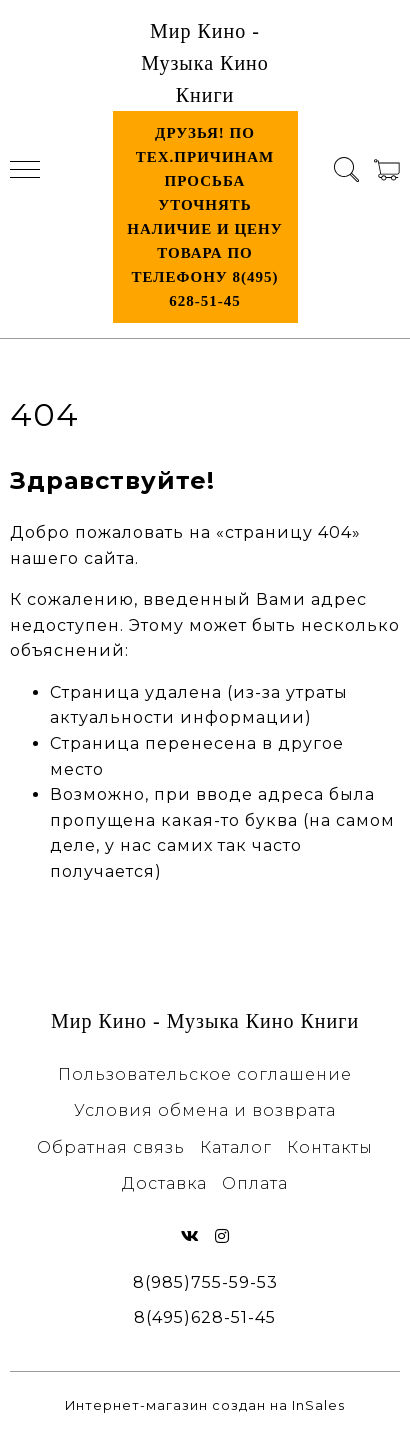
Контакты (330, 1147)
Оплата (255, 1183)
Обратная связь (111, 1147)
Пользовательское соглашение (205, 1074)
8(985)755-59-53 (205, 1282)
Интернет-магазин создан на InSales (205, 1405)
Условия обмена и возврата (205, 1110)
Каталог (236, 1147)
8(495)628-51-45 (205, 1317)
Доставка (164, 1183)
